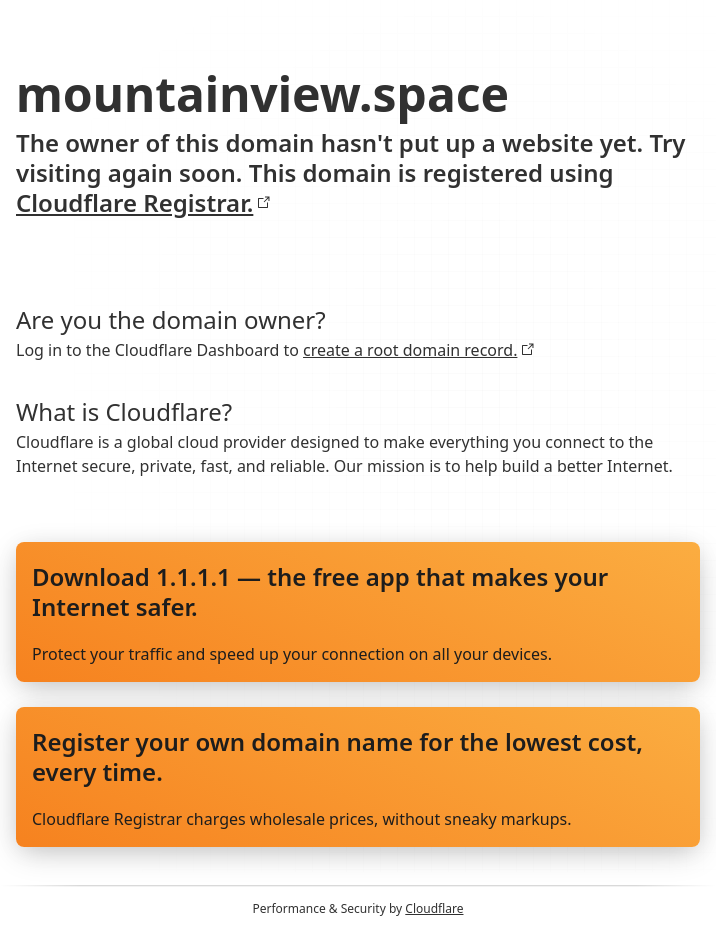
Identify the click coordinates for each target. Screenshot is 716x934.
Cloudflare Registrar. (143, 203)
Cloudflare (434, 908)
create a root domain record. (419, 350)
